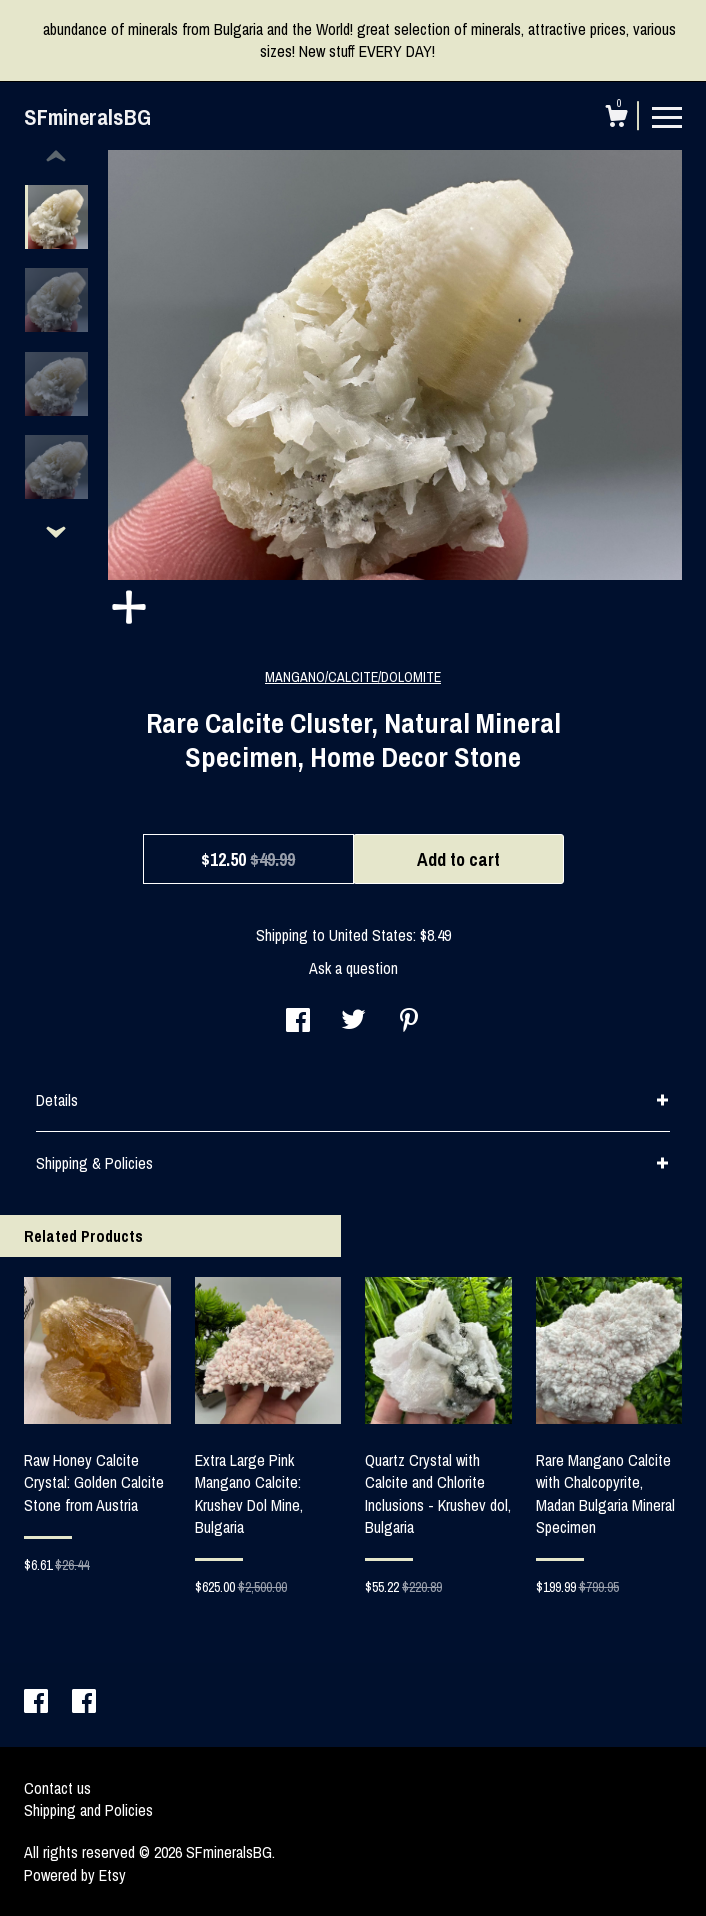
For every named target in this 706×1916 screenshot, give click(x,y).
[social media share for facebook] (298, 1022)
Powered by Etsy (75, 1875)
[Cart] (616, 119)
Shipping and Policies (88, 1810)
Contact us (57, 1788)
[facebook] (38, 1703)
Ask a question (353, 968)
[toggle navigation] (667, 116)
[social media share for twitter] (353, 1022)
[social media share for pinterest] (409, 1022)
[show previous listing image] (56, 157)
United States (371, 935)
